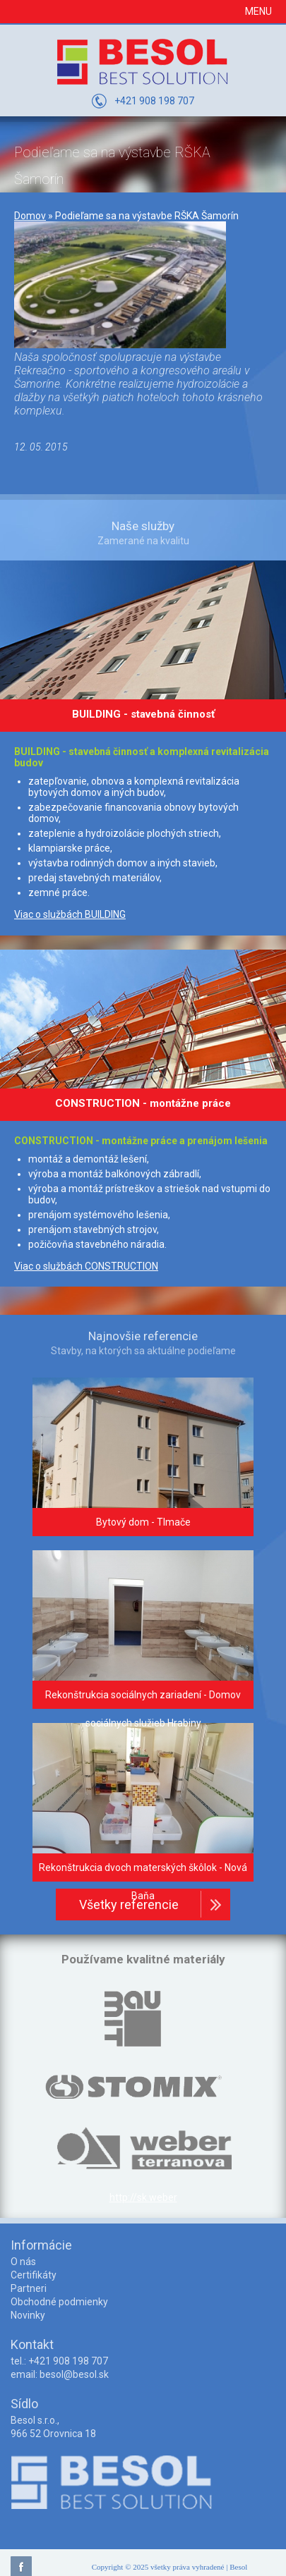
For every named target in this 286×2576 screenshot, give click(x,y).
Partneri (29, 2288)
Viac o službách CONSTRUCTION (86, 1266)
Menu (258, 11)
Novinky (28, 2315)
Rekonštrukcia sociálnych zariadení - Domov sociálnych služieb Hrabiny (143, 1709)
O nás (23, 2261)
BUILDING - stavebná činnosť (143, 714)
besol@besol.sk (74, 2374)
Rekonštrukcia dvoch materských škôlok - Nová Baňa (143, 1881)
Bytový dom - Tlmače (143, 1522)
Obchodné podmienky (59, 2301)
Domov (30, 215)
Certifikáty (33, 2275)
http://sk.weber (143, 2197)
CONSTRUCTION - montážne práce (143, 1103)
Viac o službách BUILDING (70, 914)
